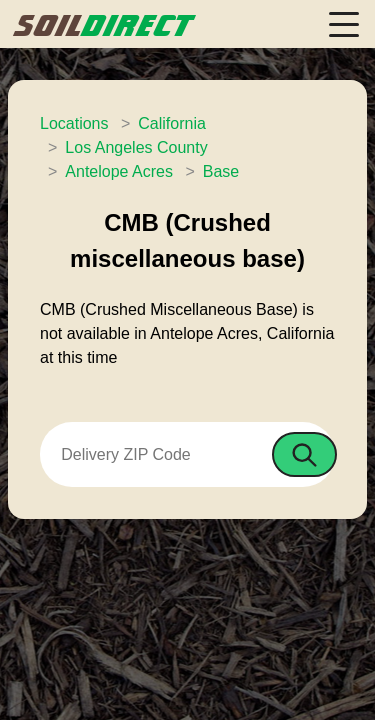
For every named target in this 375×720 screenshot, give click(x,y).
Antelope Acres (119, 171)
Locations (74, 123)
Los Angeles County (136, 147)
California (172, 123)
